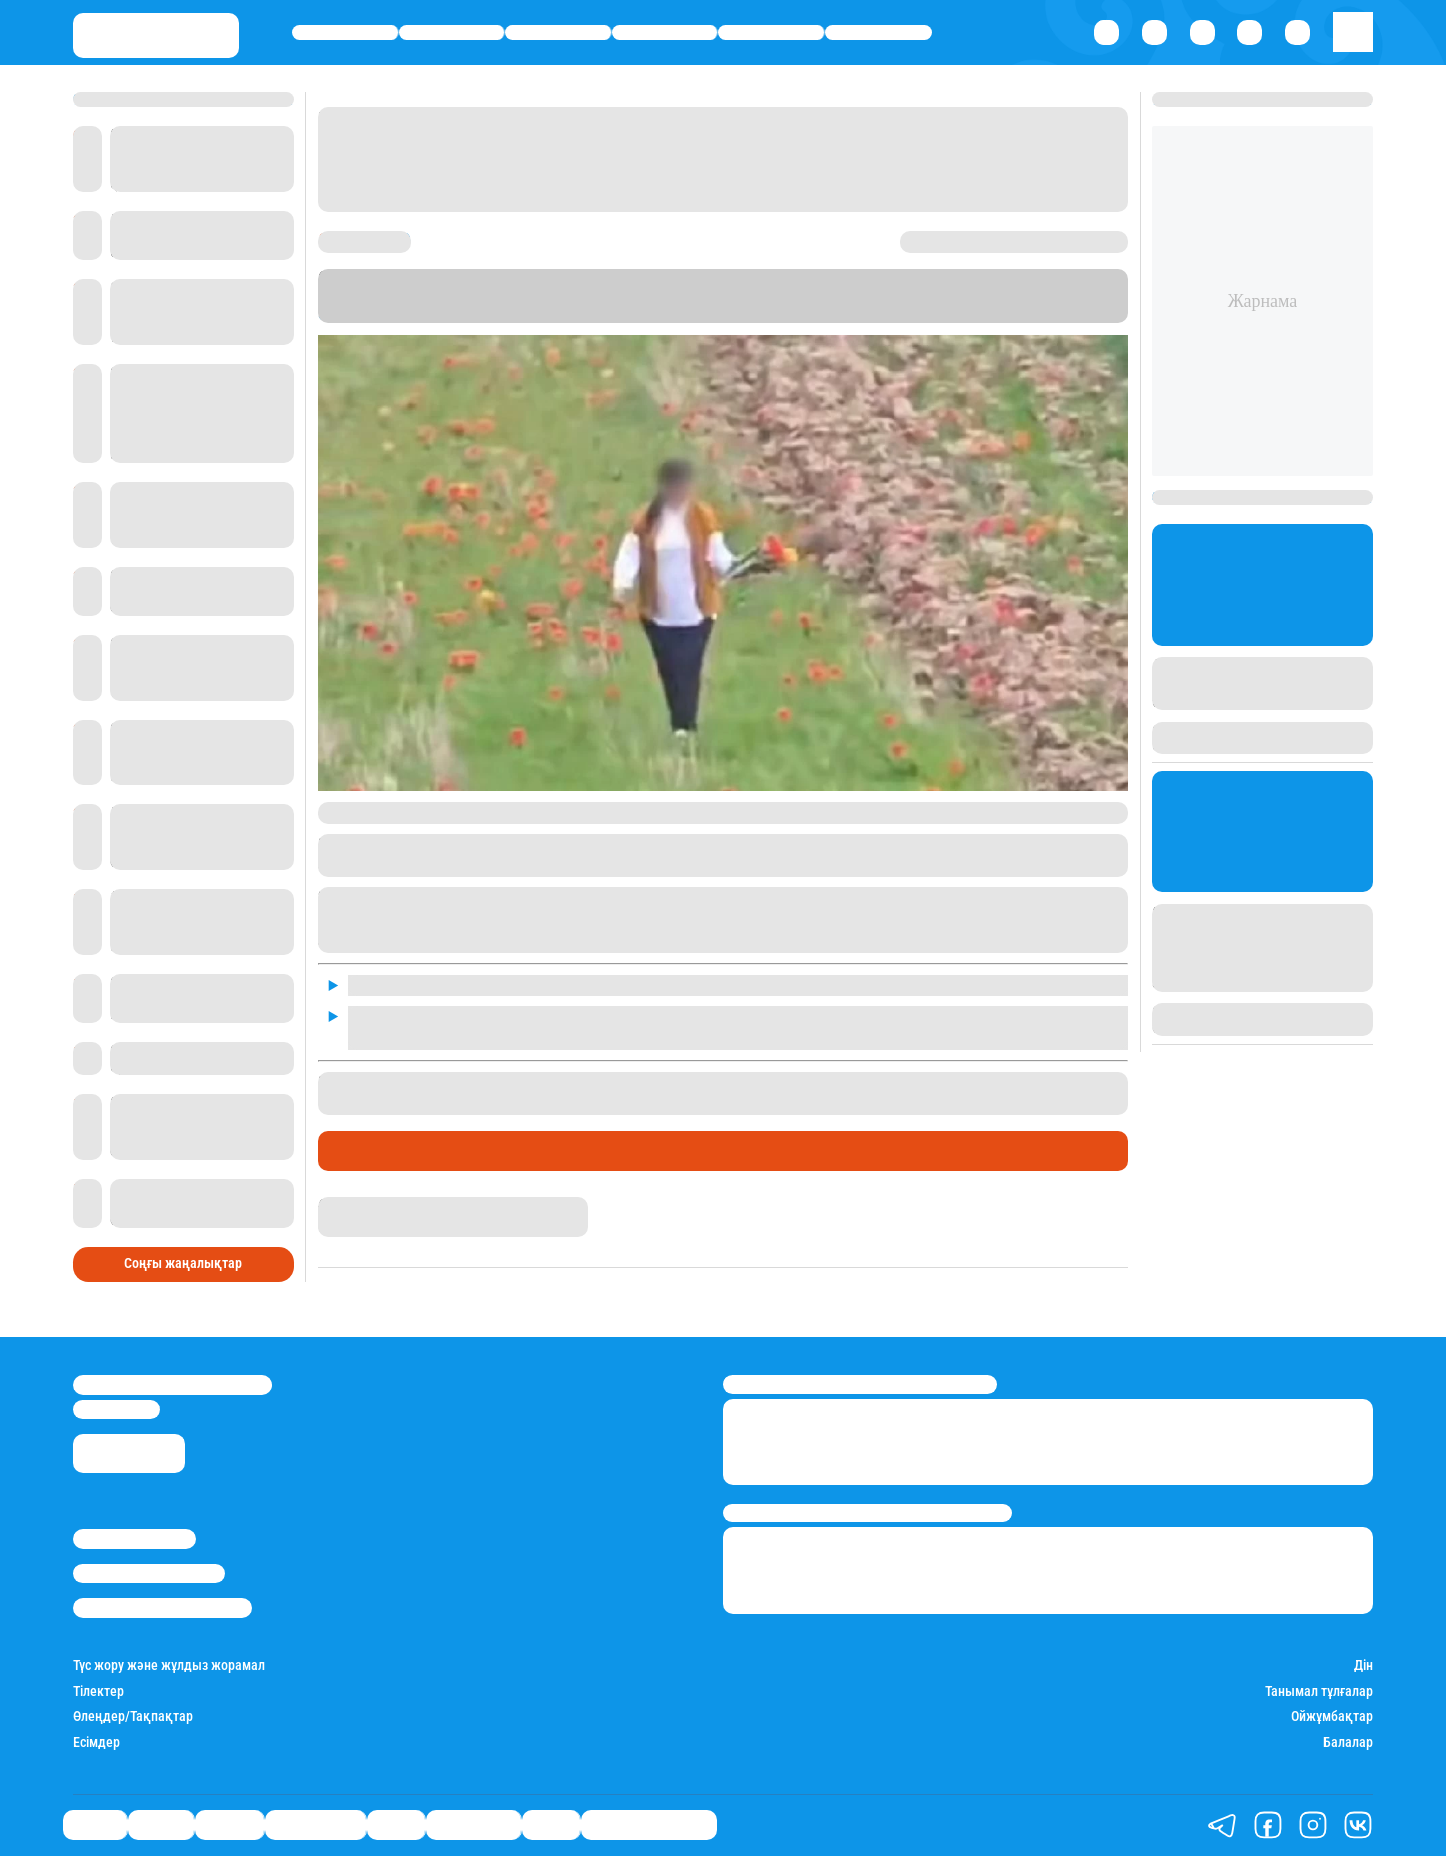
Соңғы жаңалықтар (183, 1263)
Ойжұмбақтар (1332, 1716)
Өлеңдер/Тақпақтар (133, 1716)
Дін (1363, 1665)
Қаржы (451, 32)
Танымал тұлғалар (1319, 1691)
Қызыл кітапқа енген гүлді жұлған (556, 1082)
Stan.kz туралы (134, 1538)
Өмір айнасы (665, 32)
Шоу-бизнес (878, 32)
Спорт (771, 32)
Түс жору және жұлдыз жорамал (169, 1665)
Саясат (345, 32)
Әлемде (558, 32)
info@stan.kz (116, 1409)
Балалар (1348, 1742)
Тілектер (98, 1691)
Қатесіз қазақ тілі (649, 1825)
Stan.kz (345, 313)
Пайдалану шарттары (162, 1607)
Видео (551, 1825)
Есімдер (96, 1742)
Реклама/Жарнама (149, 1573)
